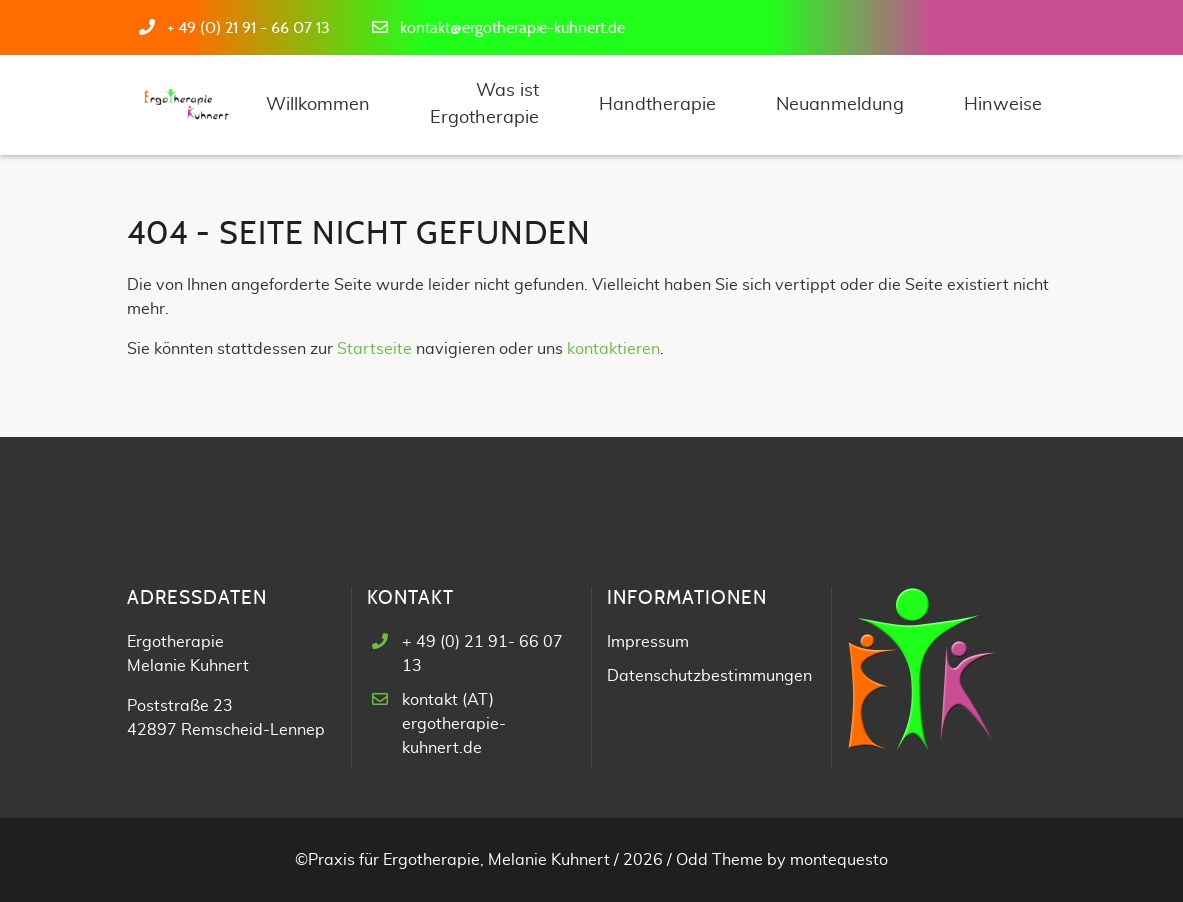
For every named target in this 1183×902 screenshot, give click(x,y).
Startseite (374, 349)
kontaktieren (613, 349)
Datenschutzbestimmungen (709, 676)
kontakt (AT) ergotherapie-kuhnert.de (454, 724)
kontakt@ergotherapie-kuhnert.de (512, 28)
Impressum (648, 642)
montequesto (839, 860)
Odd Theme (719, 860)
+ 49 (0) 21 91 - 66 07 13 (248, 28)
